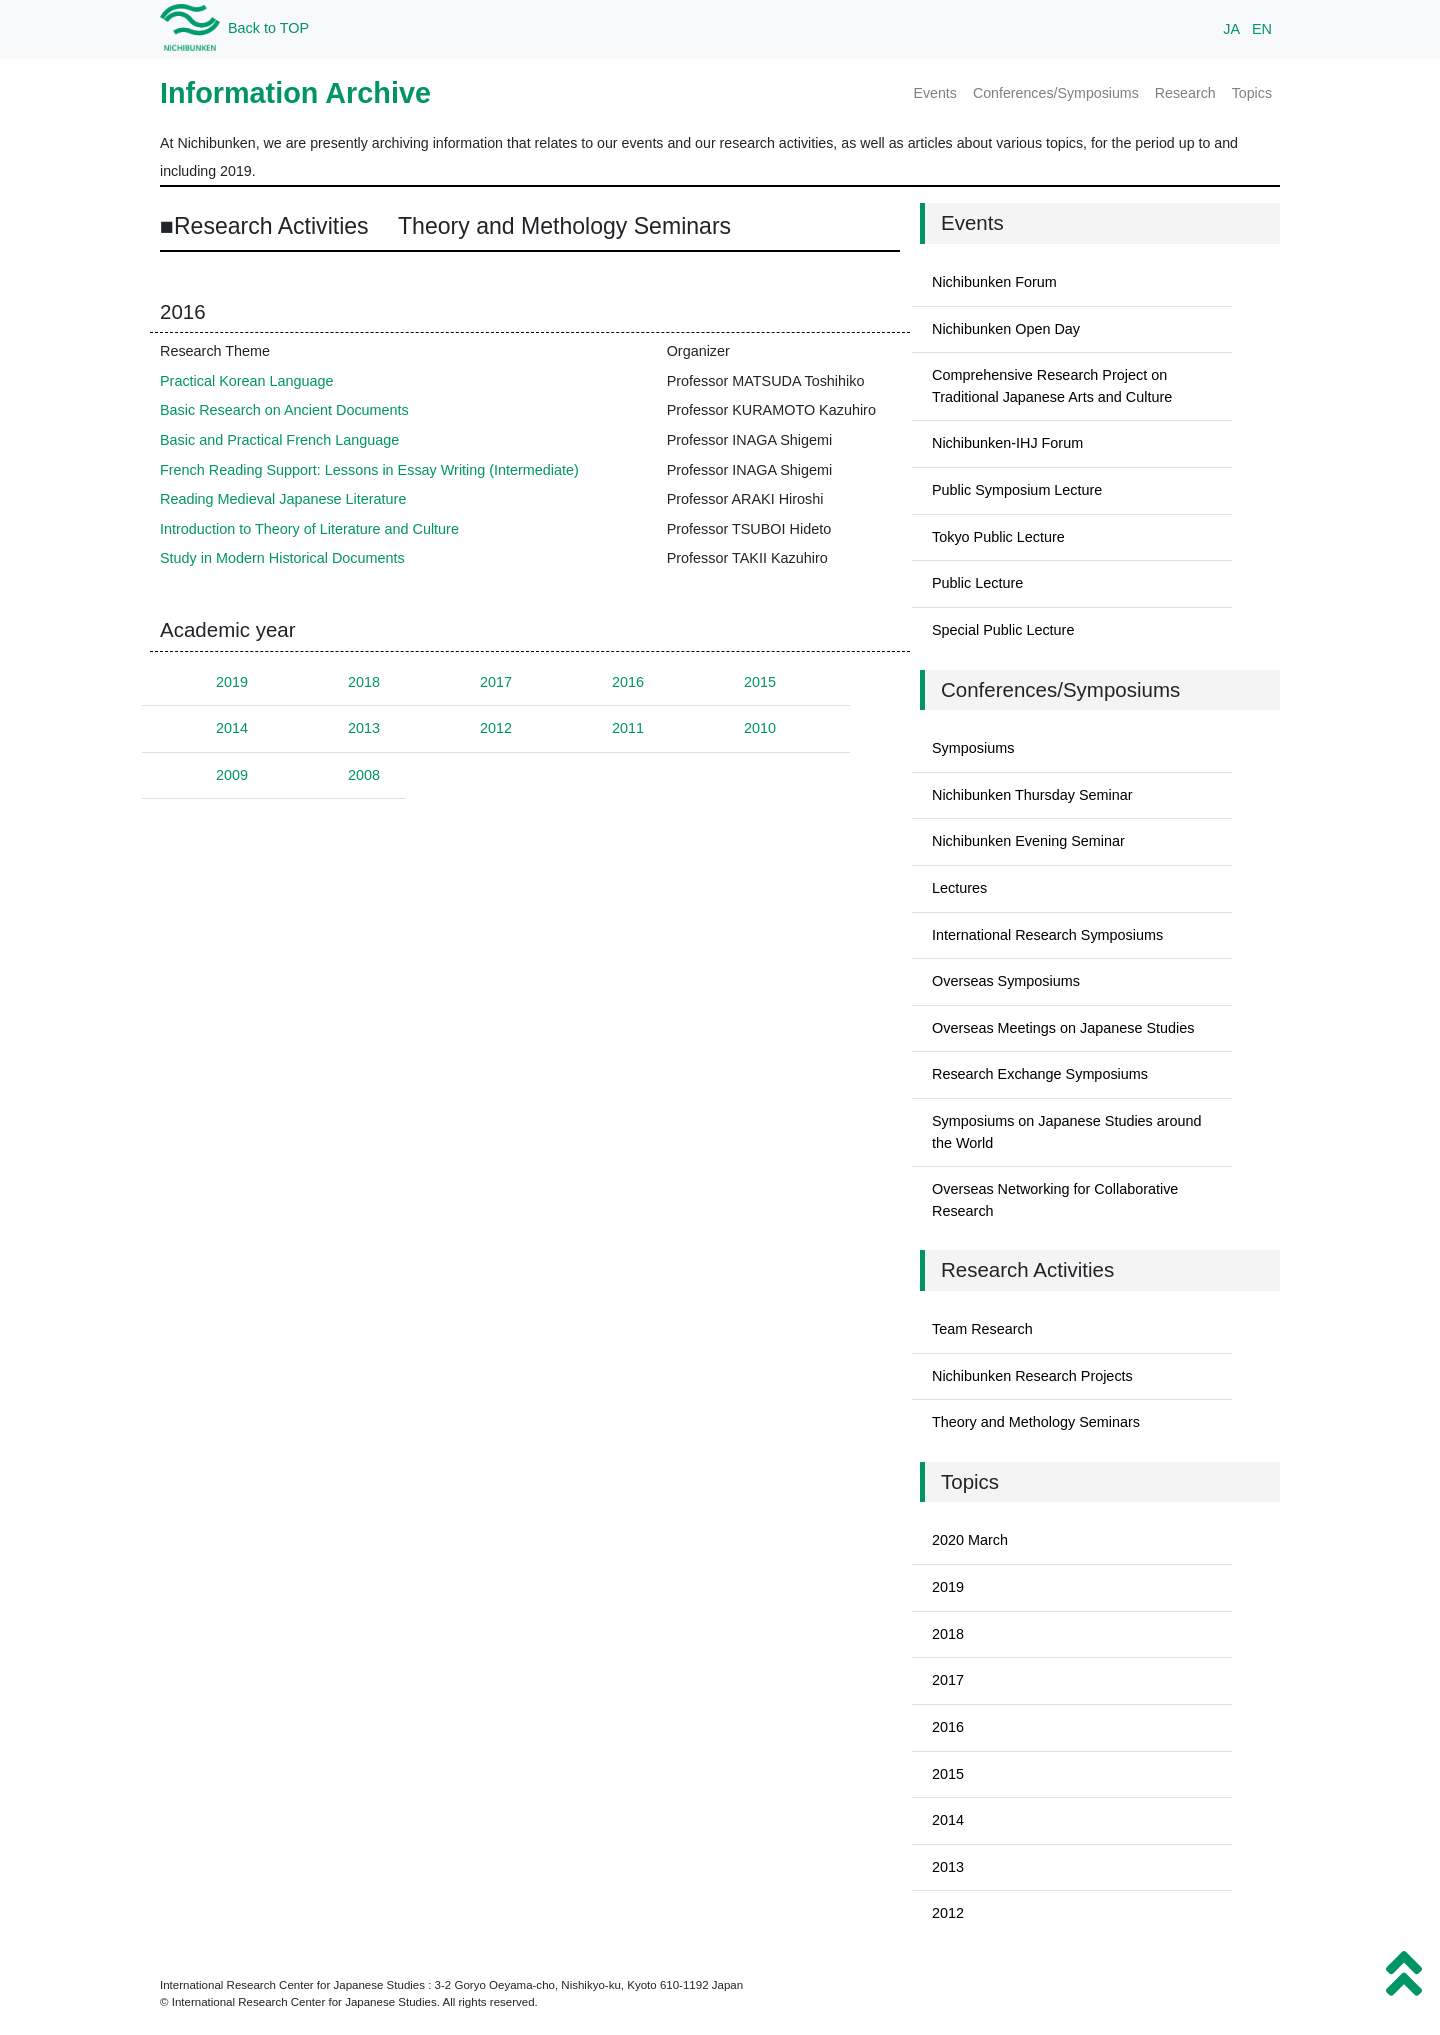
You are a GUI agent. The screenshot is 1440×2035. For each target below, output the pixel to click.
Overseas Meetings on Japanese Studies (1063, 1028)
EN (1262, 29)
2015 (760, 682)
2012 (496, 728)
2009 (232, 775)
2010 (760, 728)
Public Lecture (977, 583)
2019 (232, 682)
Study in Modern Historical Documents (282, 558)
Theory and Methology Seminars (1036, 1422)
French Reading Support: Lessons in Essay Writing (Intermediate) (369, 470)
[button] (1404, 1974)
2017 (496, 682)
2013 (364, 728)
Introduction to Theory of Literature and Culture (309, 529)
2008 (364, 775)
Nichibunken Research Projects (1032, 1376)
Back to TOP (268, 28)
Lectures (959, 888)
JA (1231, 29)
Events (934, 93)
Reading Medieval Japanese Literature (283, 499)
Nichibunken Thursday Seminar (1032, 795)
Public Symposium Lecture (1017, 490)
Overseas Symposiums (1006, 981)
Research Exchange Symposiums (1040, 1074)
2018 (364, 682)
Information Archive (295, 93)
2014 (232, 728)
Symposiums (973, 748)
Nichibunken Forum (994, 282)
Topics (1252, 93)
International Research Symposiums (1047, 935)
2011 (628, 728)
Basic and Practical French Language (279, 440)
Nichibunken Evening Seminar (1028, 841)
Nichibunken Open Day (1006, 329)
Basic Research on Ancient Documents (284, 410)
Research (1185, 93)
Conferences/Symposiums (1056, 93)
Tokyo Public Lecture (998, 537)
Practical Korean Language (247, 381)
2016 (628, 682)
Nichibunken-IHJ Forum (1007, 443)
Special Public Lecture (1003, 630)
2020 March (970, 1540)
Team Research (982, 1329)
